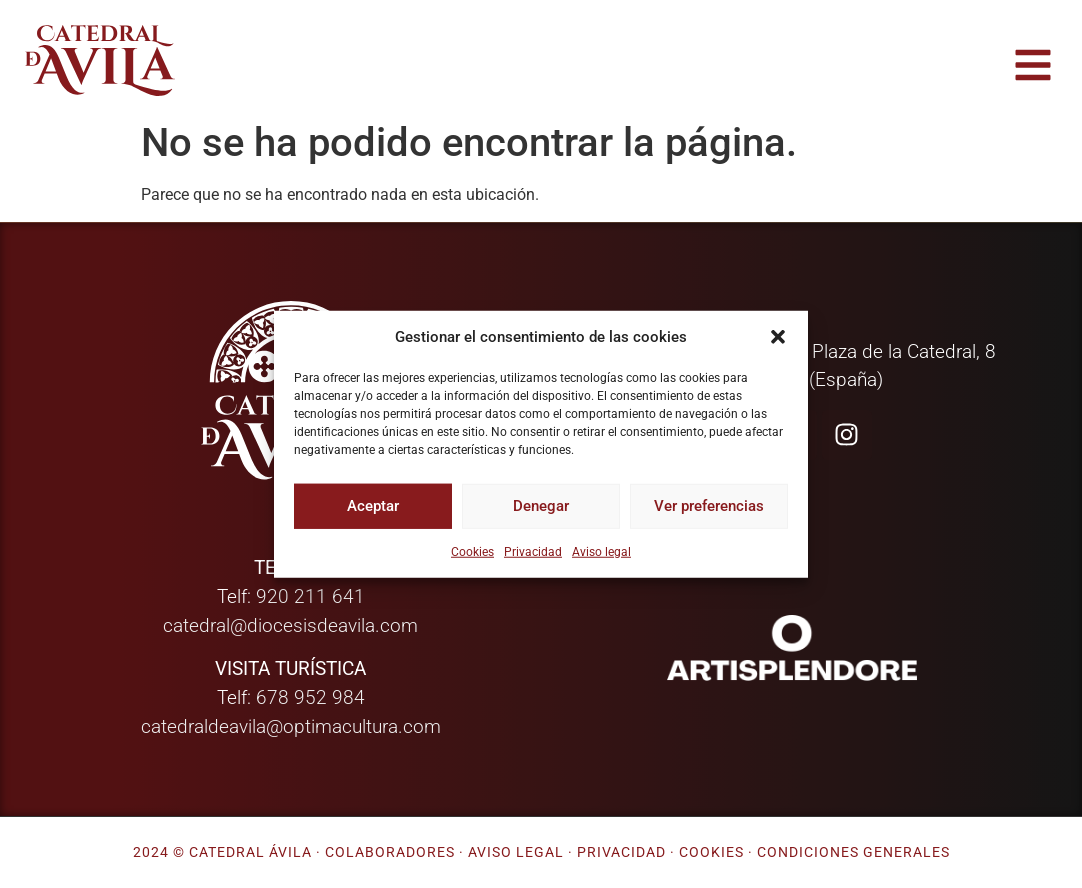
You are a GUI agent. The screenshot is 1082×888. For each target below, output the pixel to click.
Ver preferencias (709, 506)
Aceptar (373, 506)
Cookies (472, 551)
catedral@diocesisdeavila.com (290, 625)
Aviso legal (601, 551)
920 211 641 (310, 596)
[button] (778, 337)
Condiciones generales (853, 852)
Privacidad (533, 551)
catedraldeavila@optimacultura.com (291, 726)
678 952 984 (310, 697)
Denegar (541, 506)
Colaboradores (390, 852)
